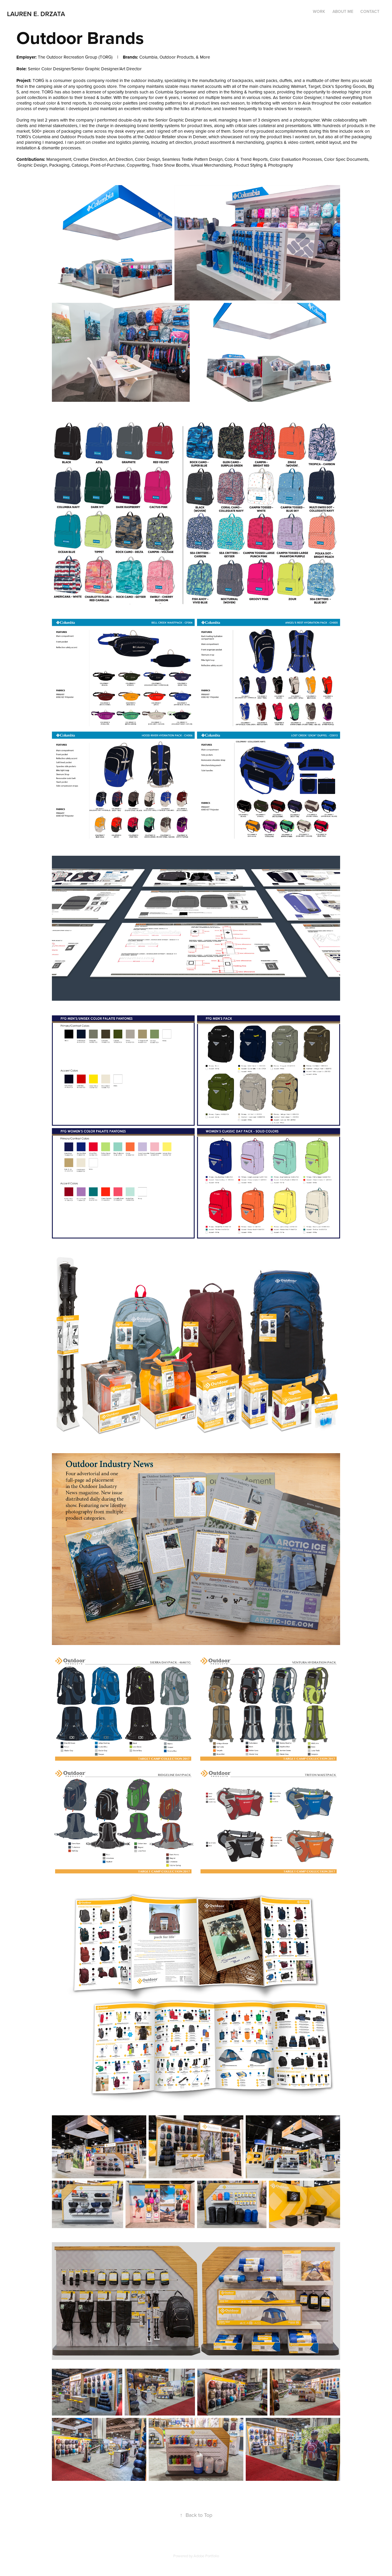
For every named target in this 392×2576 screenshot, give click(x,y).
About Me (342, 11)
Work (319, 11)
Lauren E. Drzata (36, 13)
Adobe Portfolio (206, 2555)
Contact (369, 11)
